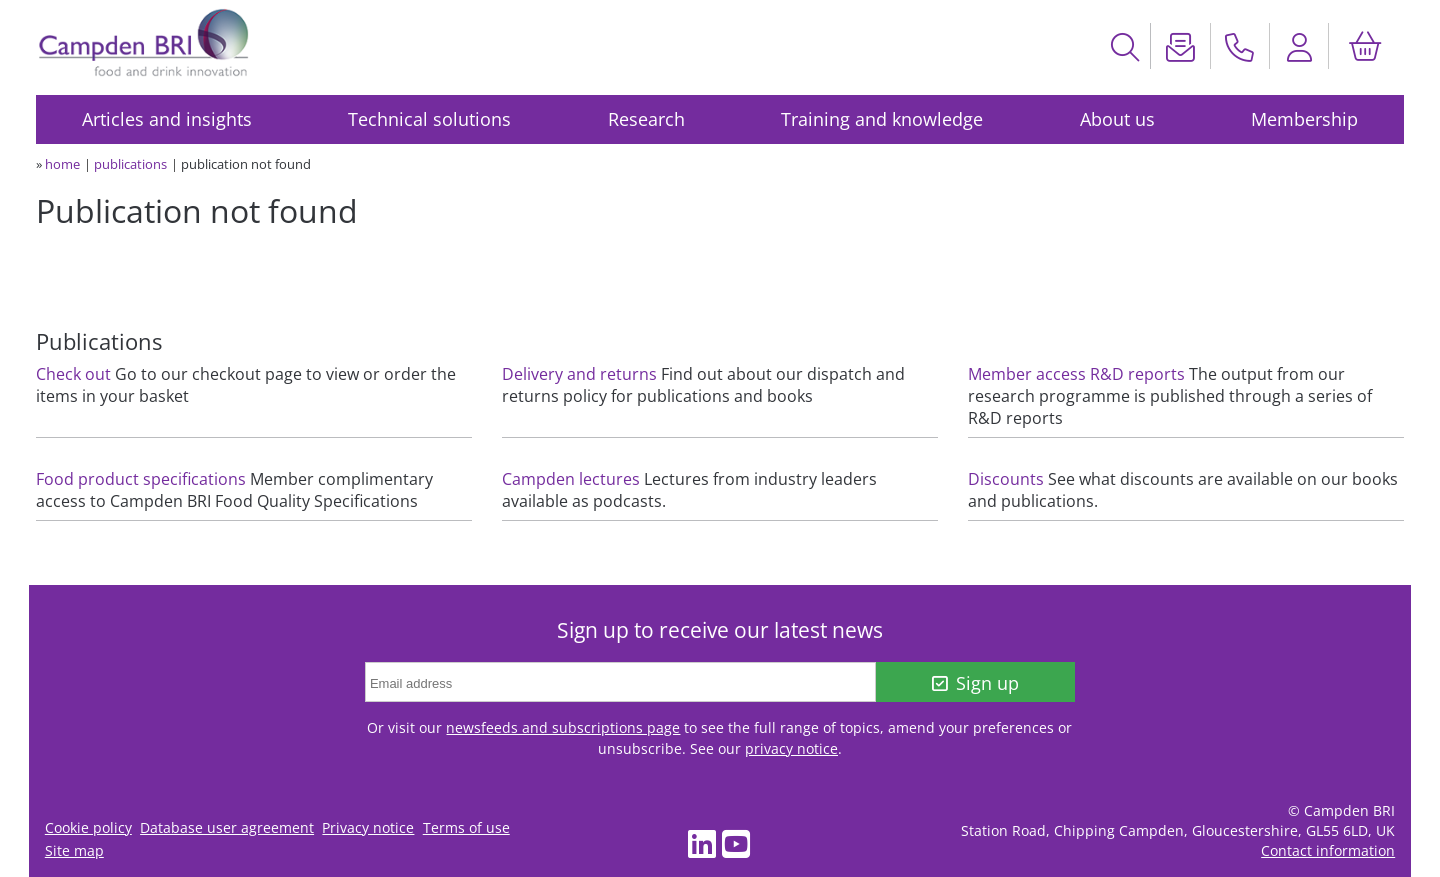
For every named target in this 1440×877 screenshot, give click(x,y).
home (62, 164)
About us (1117, 119)
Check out (73, 374)
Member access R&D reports (1076, 374)
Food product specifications (141, 479)
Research (646, 119)
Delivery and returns (579, 374)
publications (130, 164)
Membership (1304, 119)
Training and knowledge (882, 119)
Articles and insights (167, 119)
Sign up (975, 683)
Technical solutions (429, 119)
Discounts (1006, 479)
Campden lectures (571, 479)
